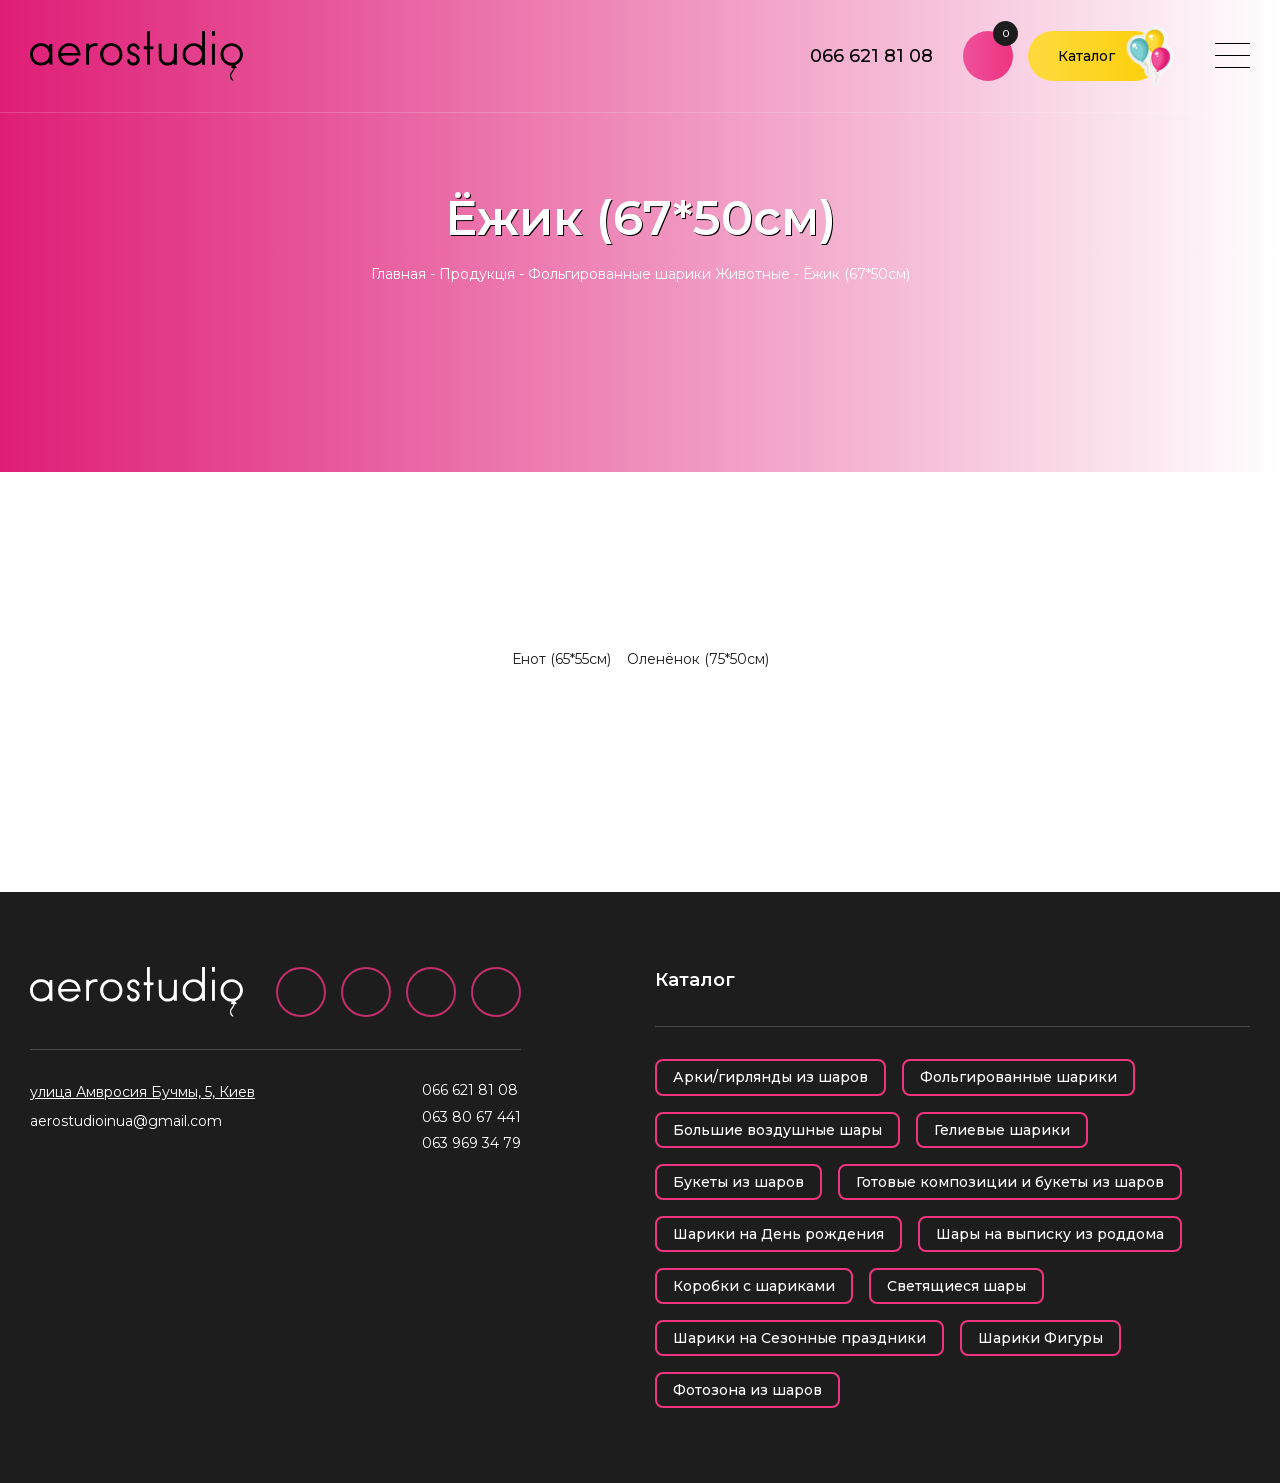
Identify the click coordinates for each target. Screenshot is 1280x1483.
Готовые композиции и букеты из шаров (1010, 1182)
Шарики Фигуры (1040, 1338)
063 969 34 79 (471, 1143)
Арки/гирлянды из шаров (770, 1077)
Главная (398, 274)
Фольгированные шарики (1018, 1077)
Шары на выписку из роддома (1050, 1234)
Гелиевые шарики (1002, 1130)
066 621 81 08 (871, 56)
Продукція (477, 274)
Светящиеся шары (956, 1286)
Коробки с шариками (754, 1286)
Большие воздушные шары (777, 1130)
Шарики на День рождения (778, 1234)
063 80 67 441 (471, 1117)
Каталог (1086, 56)
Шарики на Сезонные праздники (799, 1338)
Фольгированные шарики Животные (659, 274)
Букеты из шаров (738, 1182)
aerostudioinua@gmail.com (126, 1121)
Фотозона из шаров (747, 1390)
